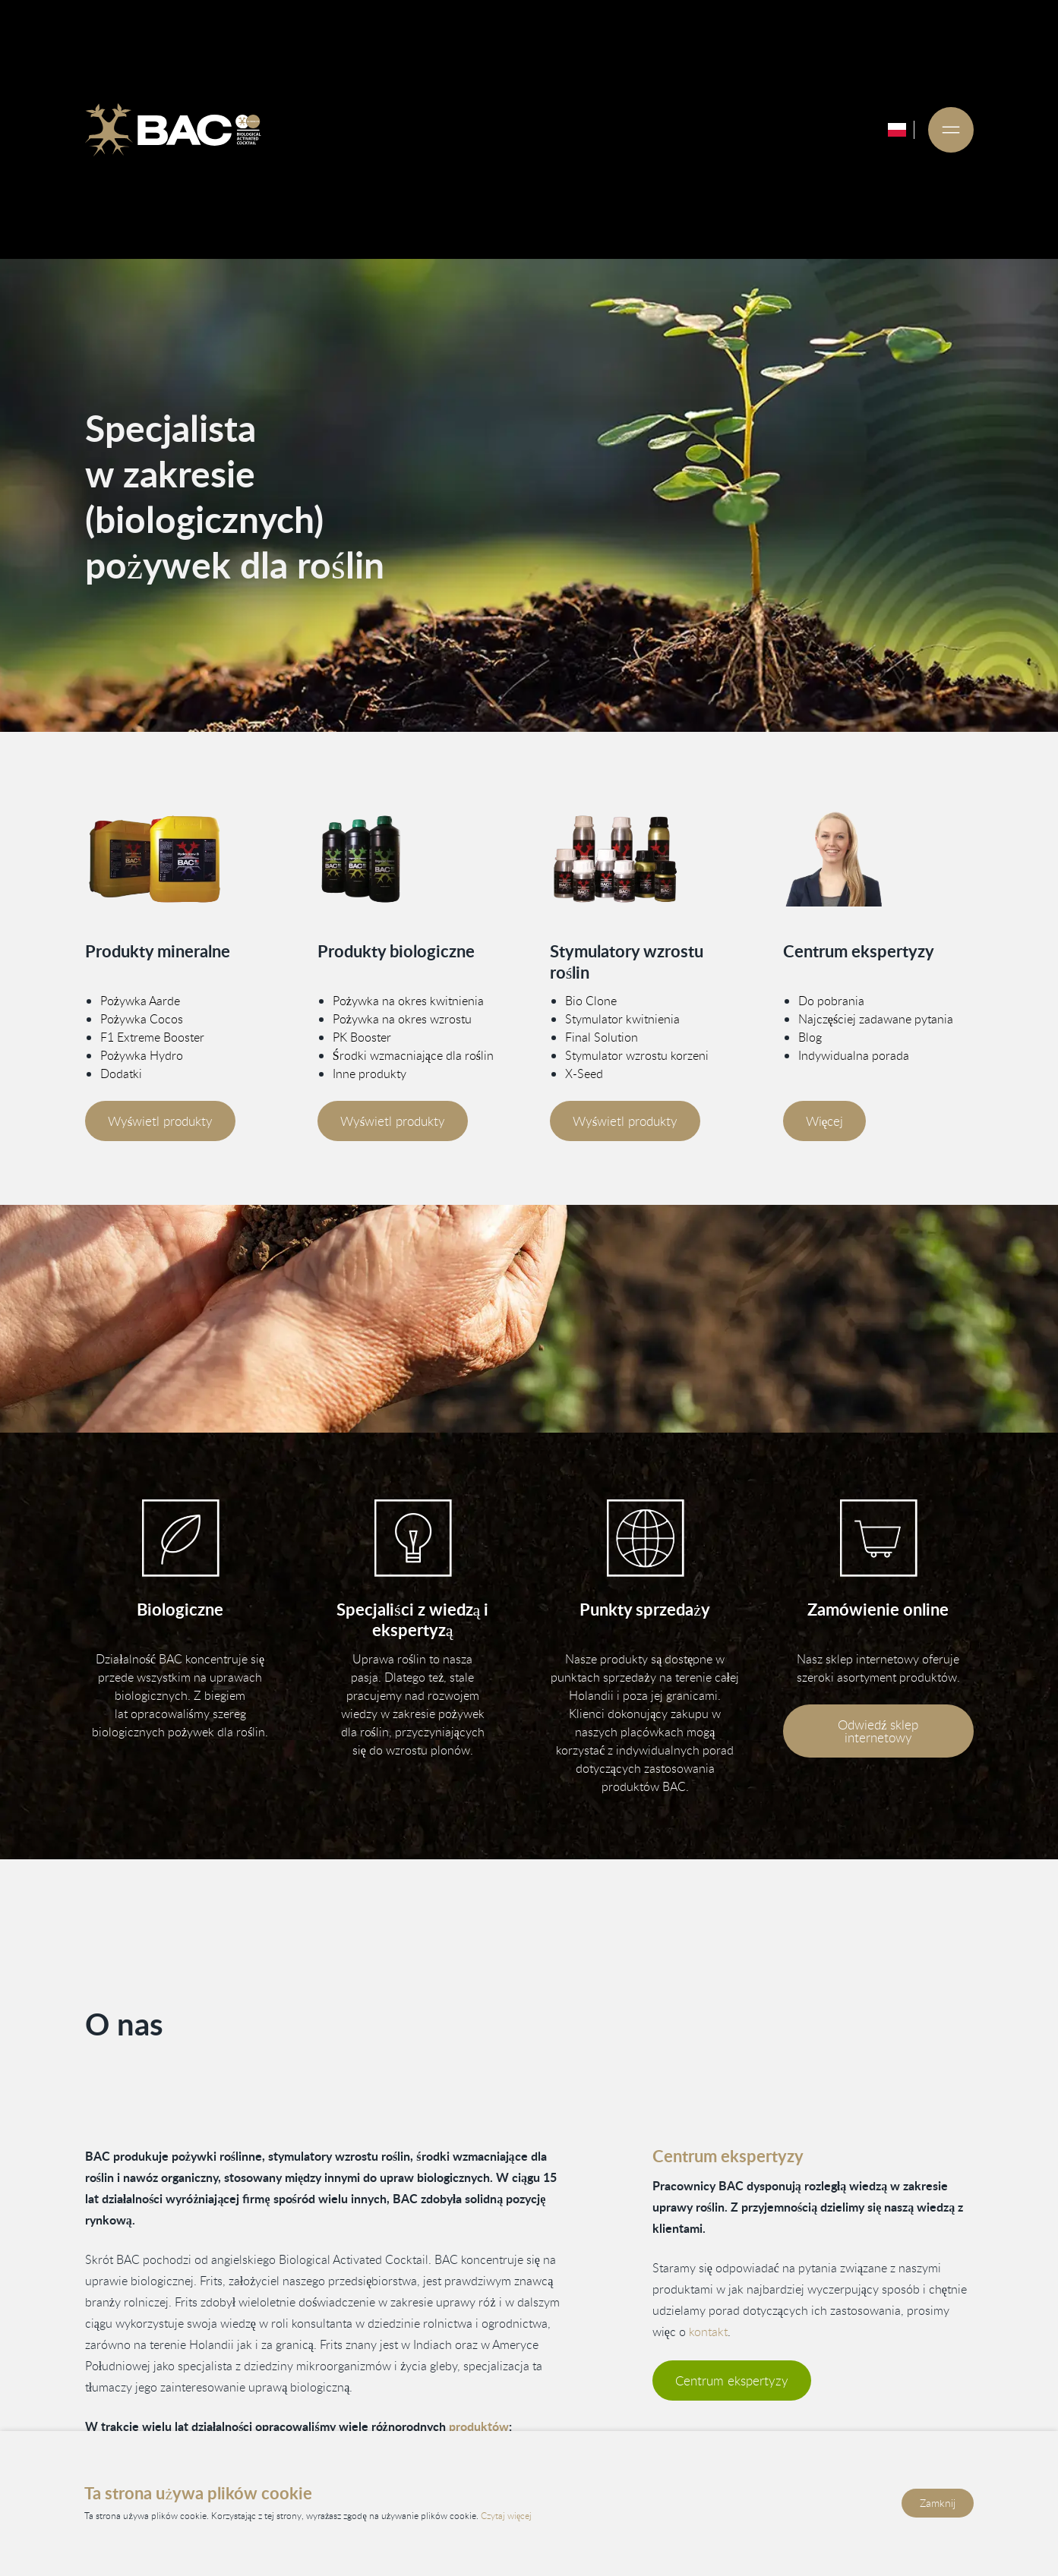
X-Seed (584, 1073)
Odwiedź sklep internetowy (878, 1731)
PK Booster (362, 1037)
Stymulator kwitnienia (622, 1019)
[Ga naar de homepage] (172, 129)
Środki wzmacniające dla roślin (413, 1055)
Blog (810, 1037)
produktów (478, 2426)
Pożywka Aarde (139, 1000)
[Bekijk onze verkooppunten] (645, 1538)
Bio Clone (591, 1000)
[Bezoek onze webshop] (878, 1538)
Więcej (825, 1121)
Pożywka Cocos (140, 1019)
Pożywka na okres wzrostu (402, 1019)
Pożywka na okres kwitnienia (408, 1000)
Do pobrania (831, 1000)
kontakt (708, 2331)
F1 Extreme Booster (151, 1037)
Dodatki (120, 1073)
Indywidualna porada (853, 1055)
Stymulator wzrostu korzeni (637, 1055)
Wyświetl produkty (160, 1121)
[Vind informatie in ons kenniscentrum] (412, 1538)
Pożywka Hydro (140, 1055)
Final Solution (601, 1037)
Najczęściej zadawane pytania (875, 1019)
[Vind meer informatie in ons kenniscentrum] (878, 859)
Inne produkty (369, 1073)
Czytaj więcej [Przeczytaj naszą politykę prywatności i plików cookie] (506, 2516)
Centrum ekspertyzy (731, 2380)
